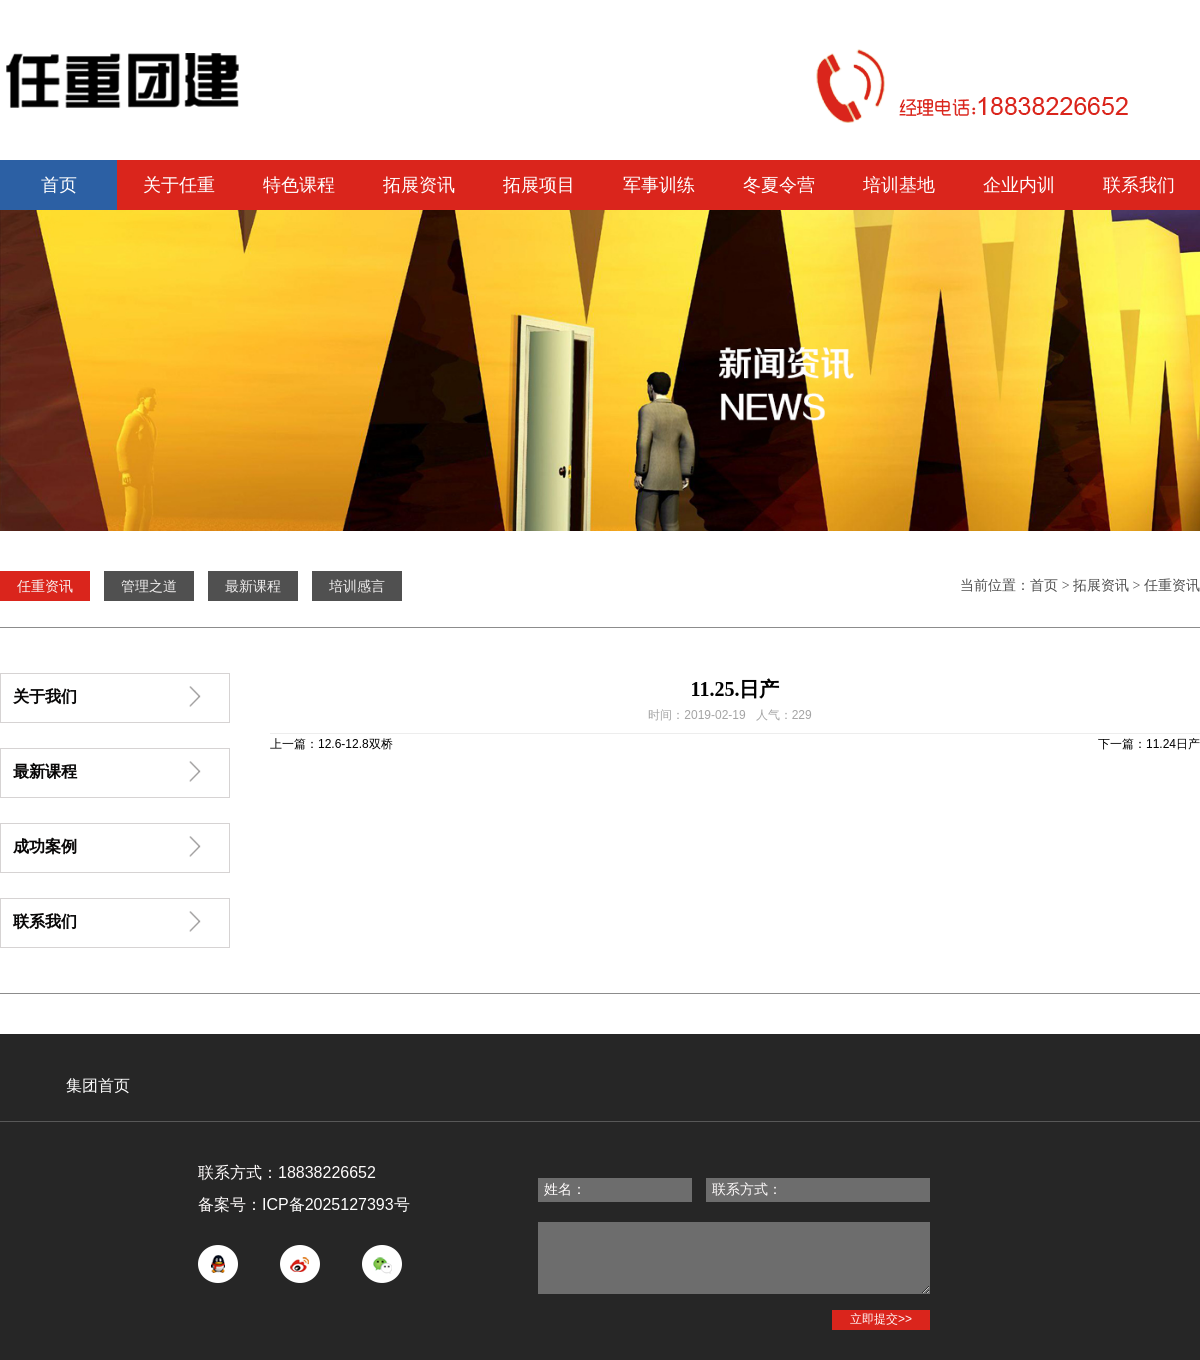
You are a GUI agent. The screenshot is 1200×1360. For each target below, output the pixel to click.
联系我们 (1139, 185)
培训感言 (357, 586)
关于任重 (179, 185)
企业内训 (1019, 185)
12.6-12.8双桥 (355, 744)
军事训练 (659, 185)
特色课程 (299, 185)
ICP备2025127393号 (336, 1204)
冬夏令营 (779, 185)
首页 (59, 185)
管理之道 (149, 586)
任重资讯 (1172, 585)
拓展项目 (539, 185)
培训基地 (899, 185)
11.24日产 (1173, 744)
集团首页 (98, 1085)
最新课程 (253, 586)
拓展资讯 (419, 185)
